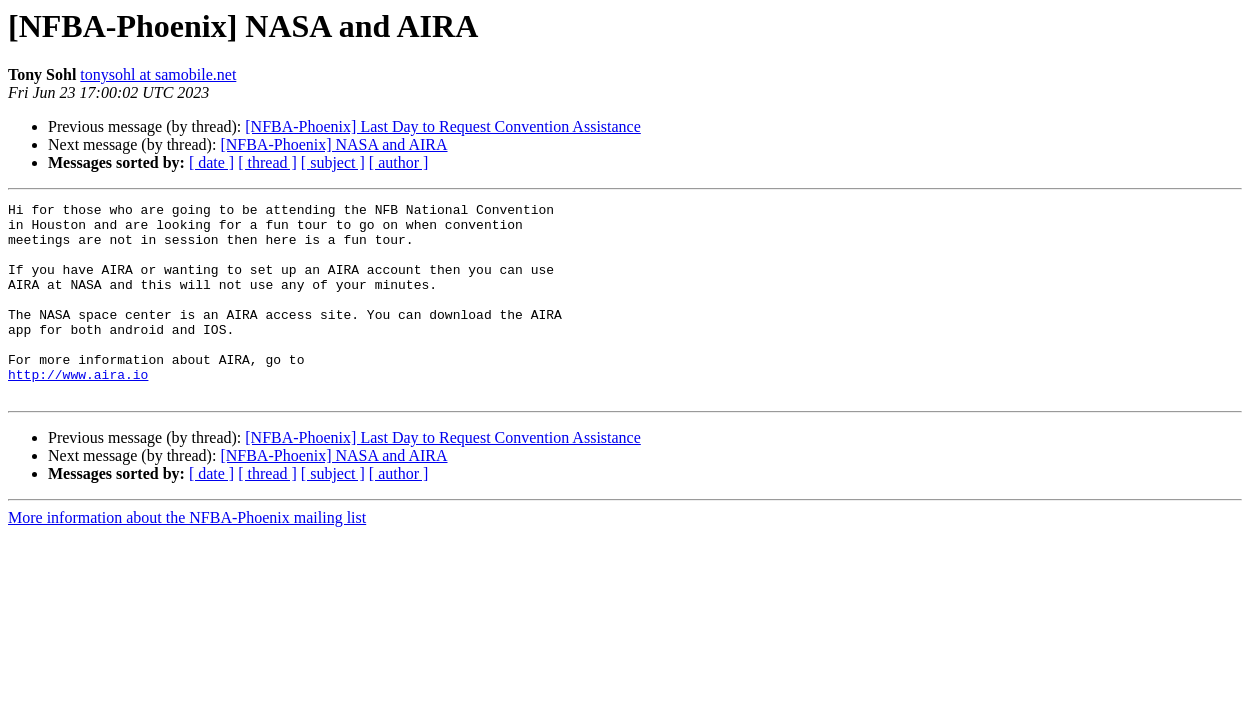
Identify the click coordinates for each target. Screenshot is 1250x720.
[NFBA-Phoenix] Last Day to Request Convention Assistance (443, 126)
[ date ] (211, 162)
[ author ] (399, 162)
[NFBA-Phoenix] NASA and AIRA (333, 144)
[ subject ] (333, 162)
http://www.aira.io (78, 410)
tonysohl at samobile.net (158, 74)
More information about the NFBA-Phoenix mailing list (187, 556)
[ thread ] (267, 162)
